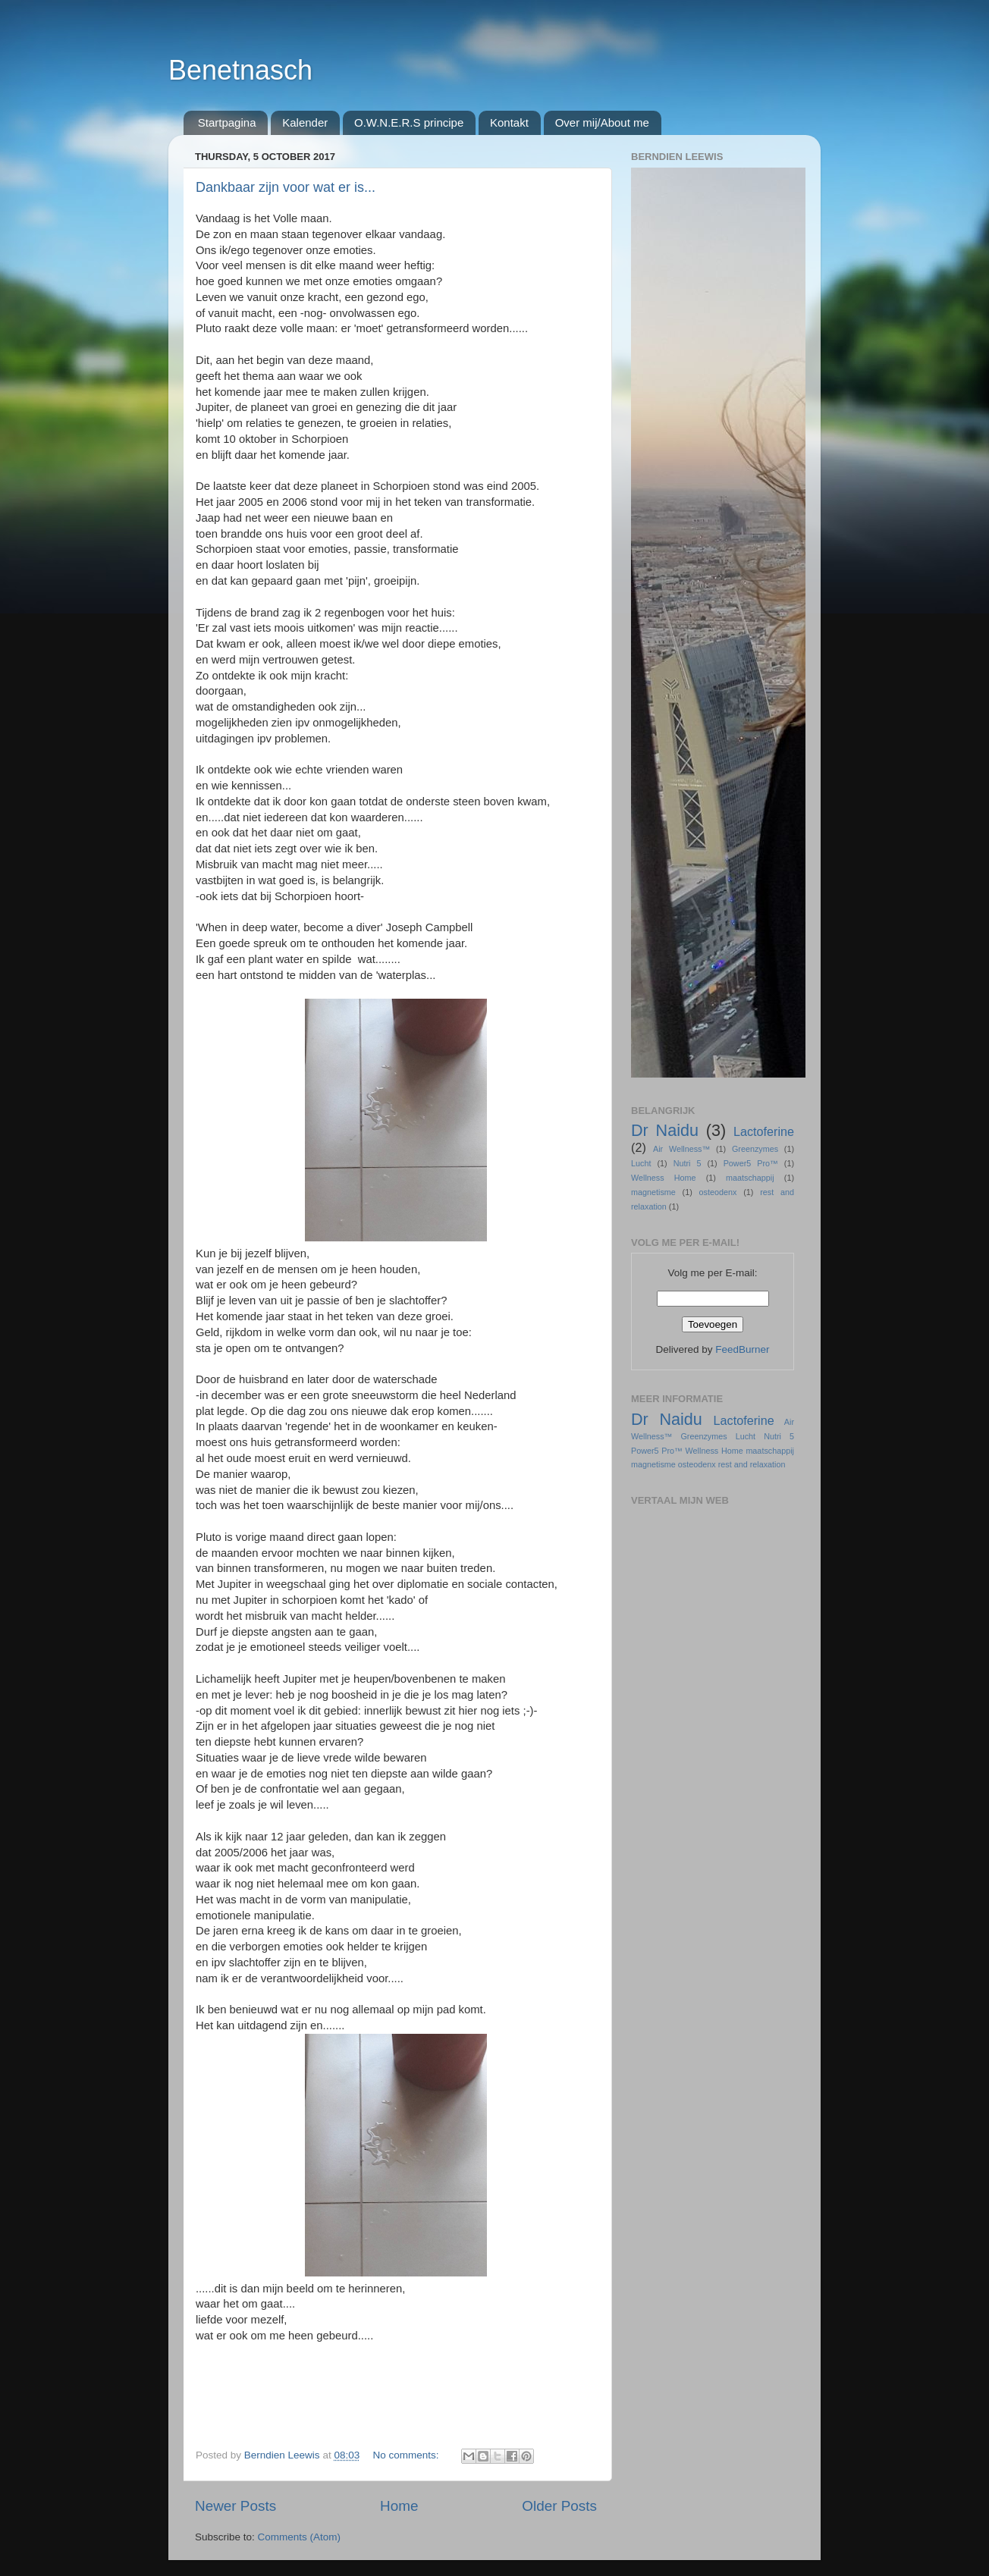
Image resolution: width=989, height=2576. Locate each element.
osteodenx (718, 1192)
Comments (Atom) (299, 2537)
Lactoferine (763, 1131)
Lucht (641, 1163)
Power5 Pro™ (751, 1163)
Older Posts (559, 2506)
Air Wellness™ (681, 1148)
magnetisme (653, 1192)
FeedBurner (742, 1349)
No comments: (406, 2455)
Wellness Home (663, 1177)
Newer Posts (235, 2506)
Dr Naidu (665, 1130)
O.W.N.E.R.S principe (408, 122)
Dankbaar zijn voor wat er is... (285, 187)
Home (399, 2506)
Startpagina (227, 122)
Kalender (305, 122)
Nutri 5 (687, 1163)
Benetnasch (240, 70)
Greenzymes (755, 1148)
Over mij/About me (602, 122)
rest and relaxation (752, 1464)
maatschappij (750, 1177)
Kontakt (509, 122)
